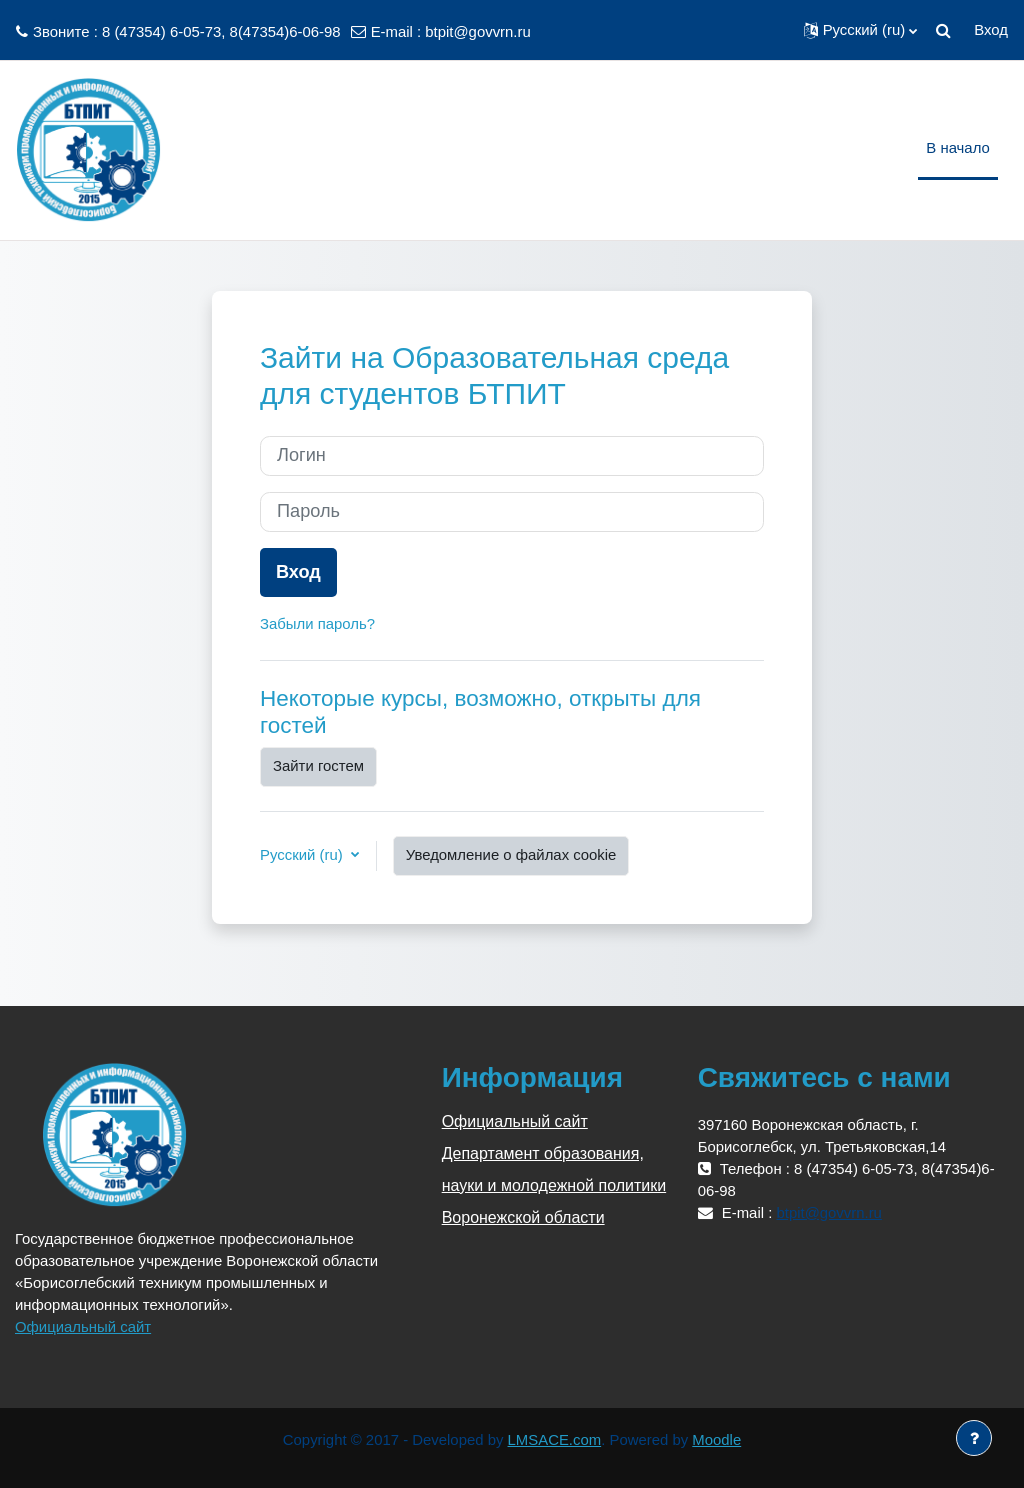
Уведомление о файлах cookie (511, 854)
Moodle (716, 1439)
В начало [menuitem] (958, 147)
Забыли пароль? (317, 623)
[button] (861, 30)
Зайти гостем (318, 765)
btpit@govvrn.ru (477, 31)
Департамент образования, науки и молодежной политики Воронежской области (554, 1185)
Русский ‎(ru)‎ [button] (303, 854)
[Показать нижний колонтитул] (974, 1438)
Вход (991, 29)
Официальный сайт (83, 1326)
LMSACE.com (555, 1439)
